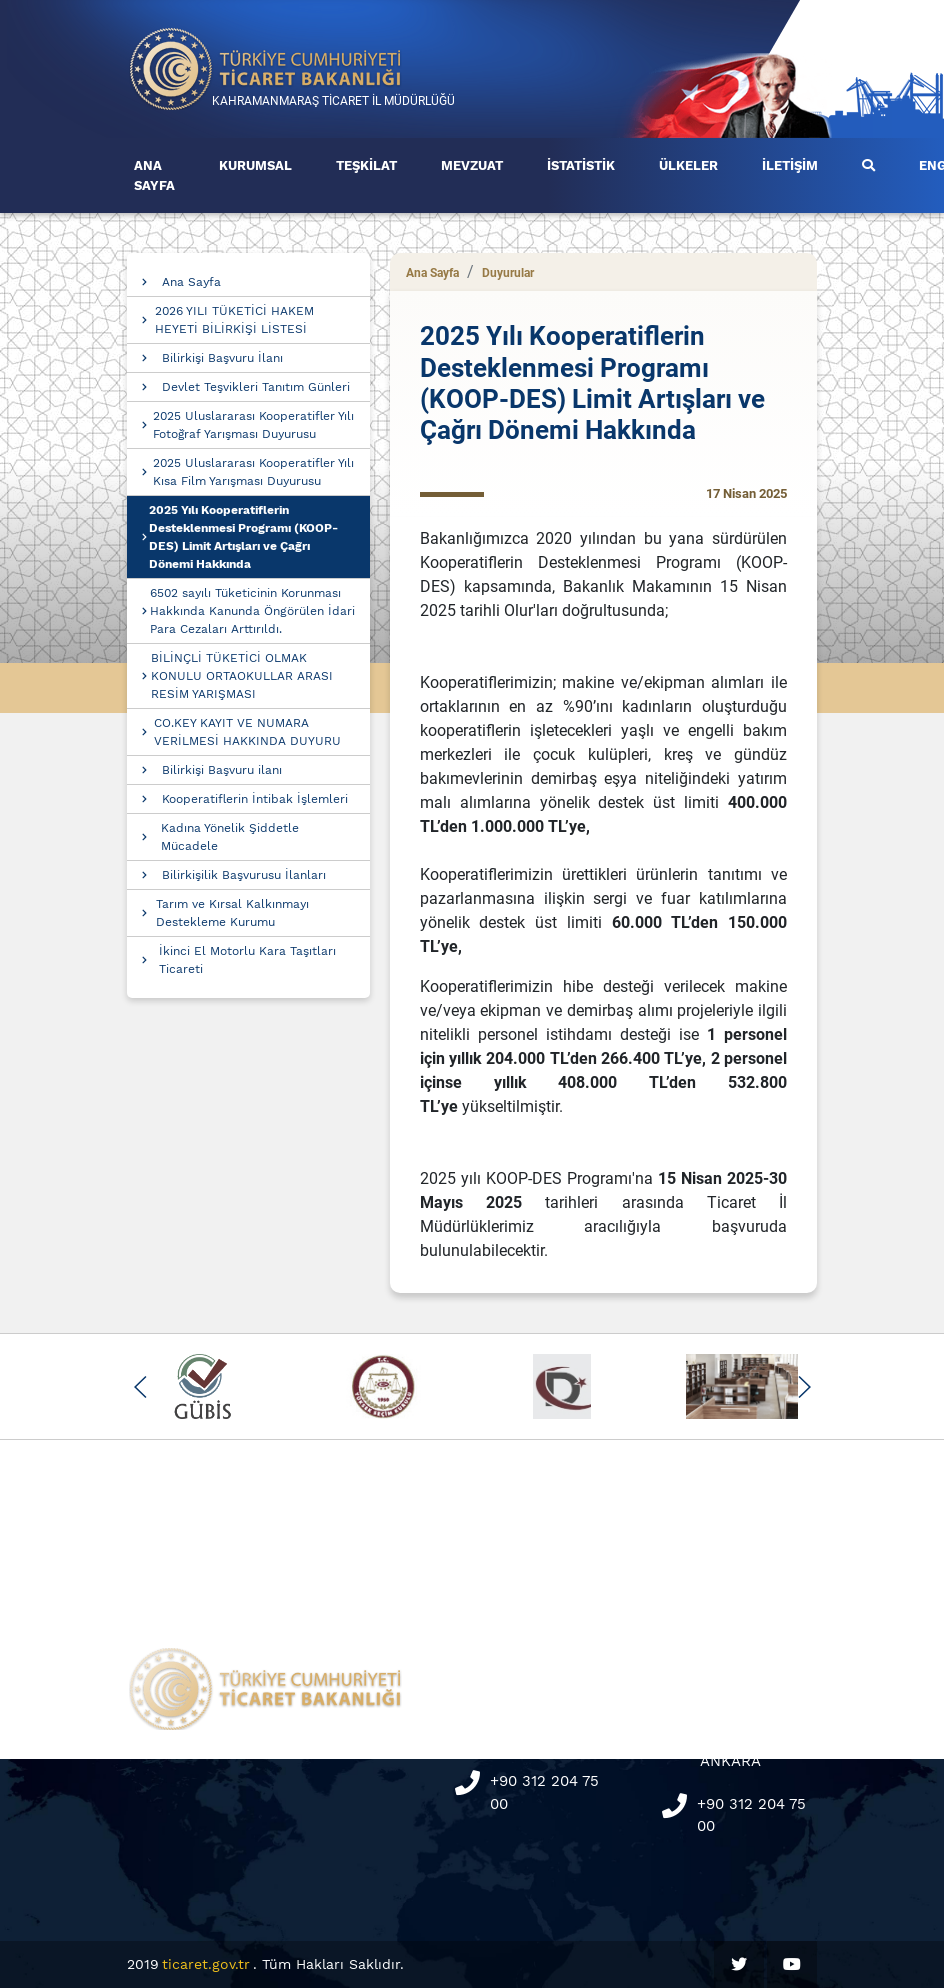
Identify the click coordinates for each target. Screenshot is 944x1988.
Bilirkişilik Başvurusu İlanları (244, 875)
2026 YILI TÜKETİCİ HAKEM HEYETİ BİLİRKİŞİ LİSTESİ (234, 320)
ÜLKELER (688, 165)
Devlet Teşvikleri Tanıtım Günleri (256, 387)
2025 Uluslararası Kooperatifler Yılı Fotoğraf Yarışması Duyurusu (253, 425)
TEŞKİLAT (366, 165)
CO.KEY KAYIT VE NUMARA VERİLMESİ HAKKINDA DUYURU (247, 732)
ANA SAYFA (154, 175)
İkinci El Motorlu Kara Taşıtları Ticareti (247, 960)
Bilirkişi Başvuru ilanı (222, 770)
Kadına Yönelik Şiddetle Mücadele (230, 837)
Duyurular (508, 273)
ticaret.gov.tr (206, 1964)
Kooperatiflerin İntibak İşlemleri (255, 799)
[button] (140, 1387)
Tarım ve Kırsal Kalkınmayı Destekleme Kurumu (232, 913)
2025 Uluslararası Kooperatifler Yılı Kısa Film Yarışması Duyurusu (253, 472)
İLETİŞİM (790, 165)
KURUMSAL (255, 165)
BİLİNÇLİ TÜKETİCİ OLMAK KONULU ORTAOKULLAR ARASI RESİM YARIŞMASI (242, 676)
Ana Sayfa (191, 282)
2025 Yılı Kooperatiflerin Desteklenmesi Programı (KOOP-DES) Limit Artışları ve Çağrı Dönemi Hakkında (243, 537)
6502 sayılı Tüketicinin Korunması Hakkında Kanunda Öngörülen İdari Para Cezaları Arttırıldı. (252, 611)
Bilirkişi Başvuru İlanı (222, 358)
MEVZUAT (472, 165)
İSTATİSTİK (581, 165)
